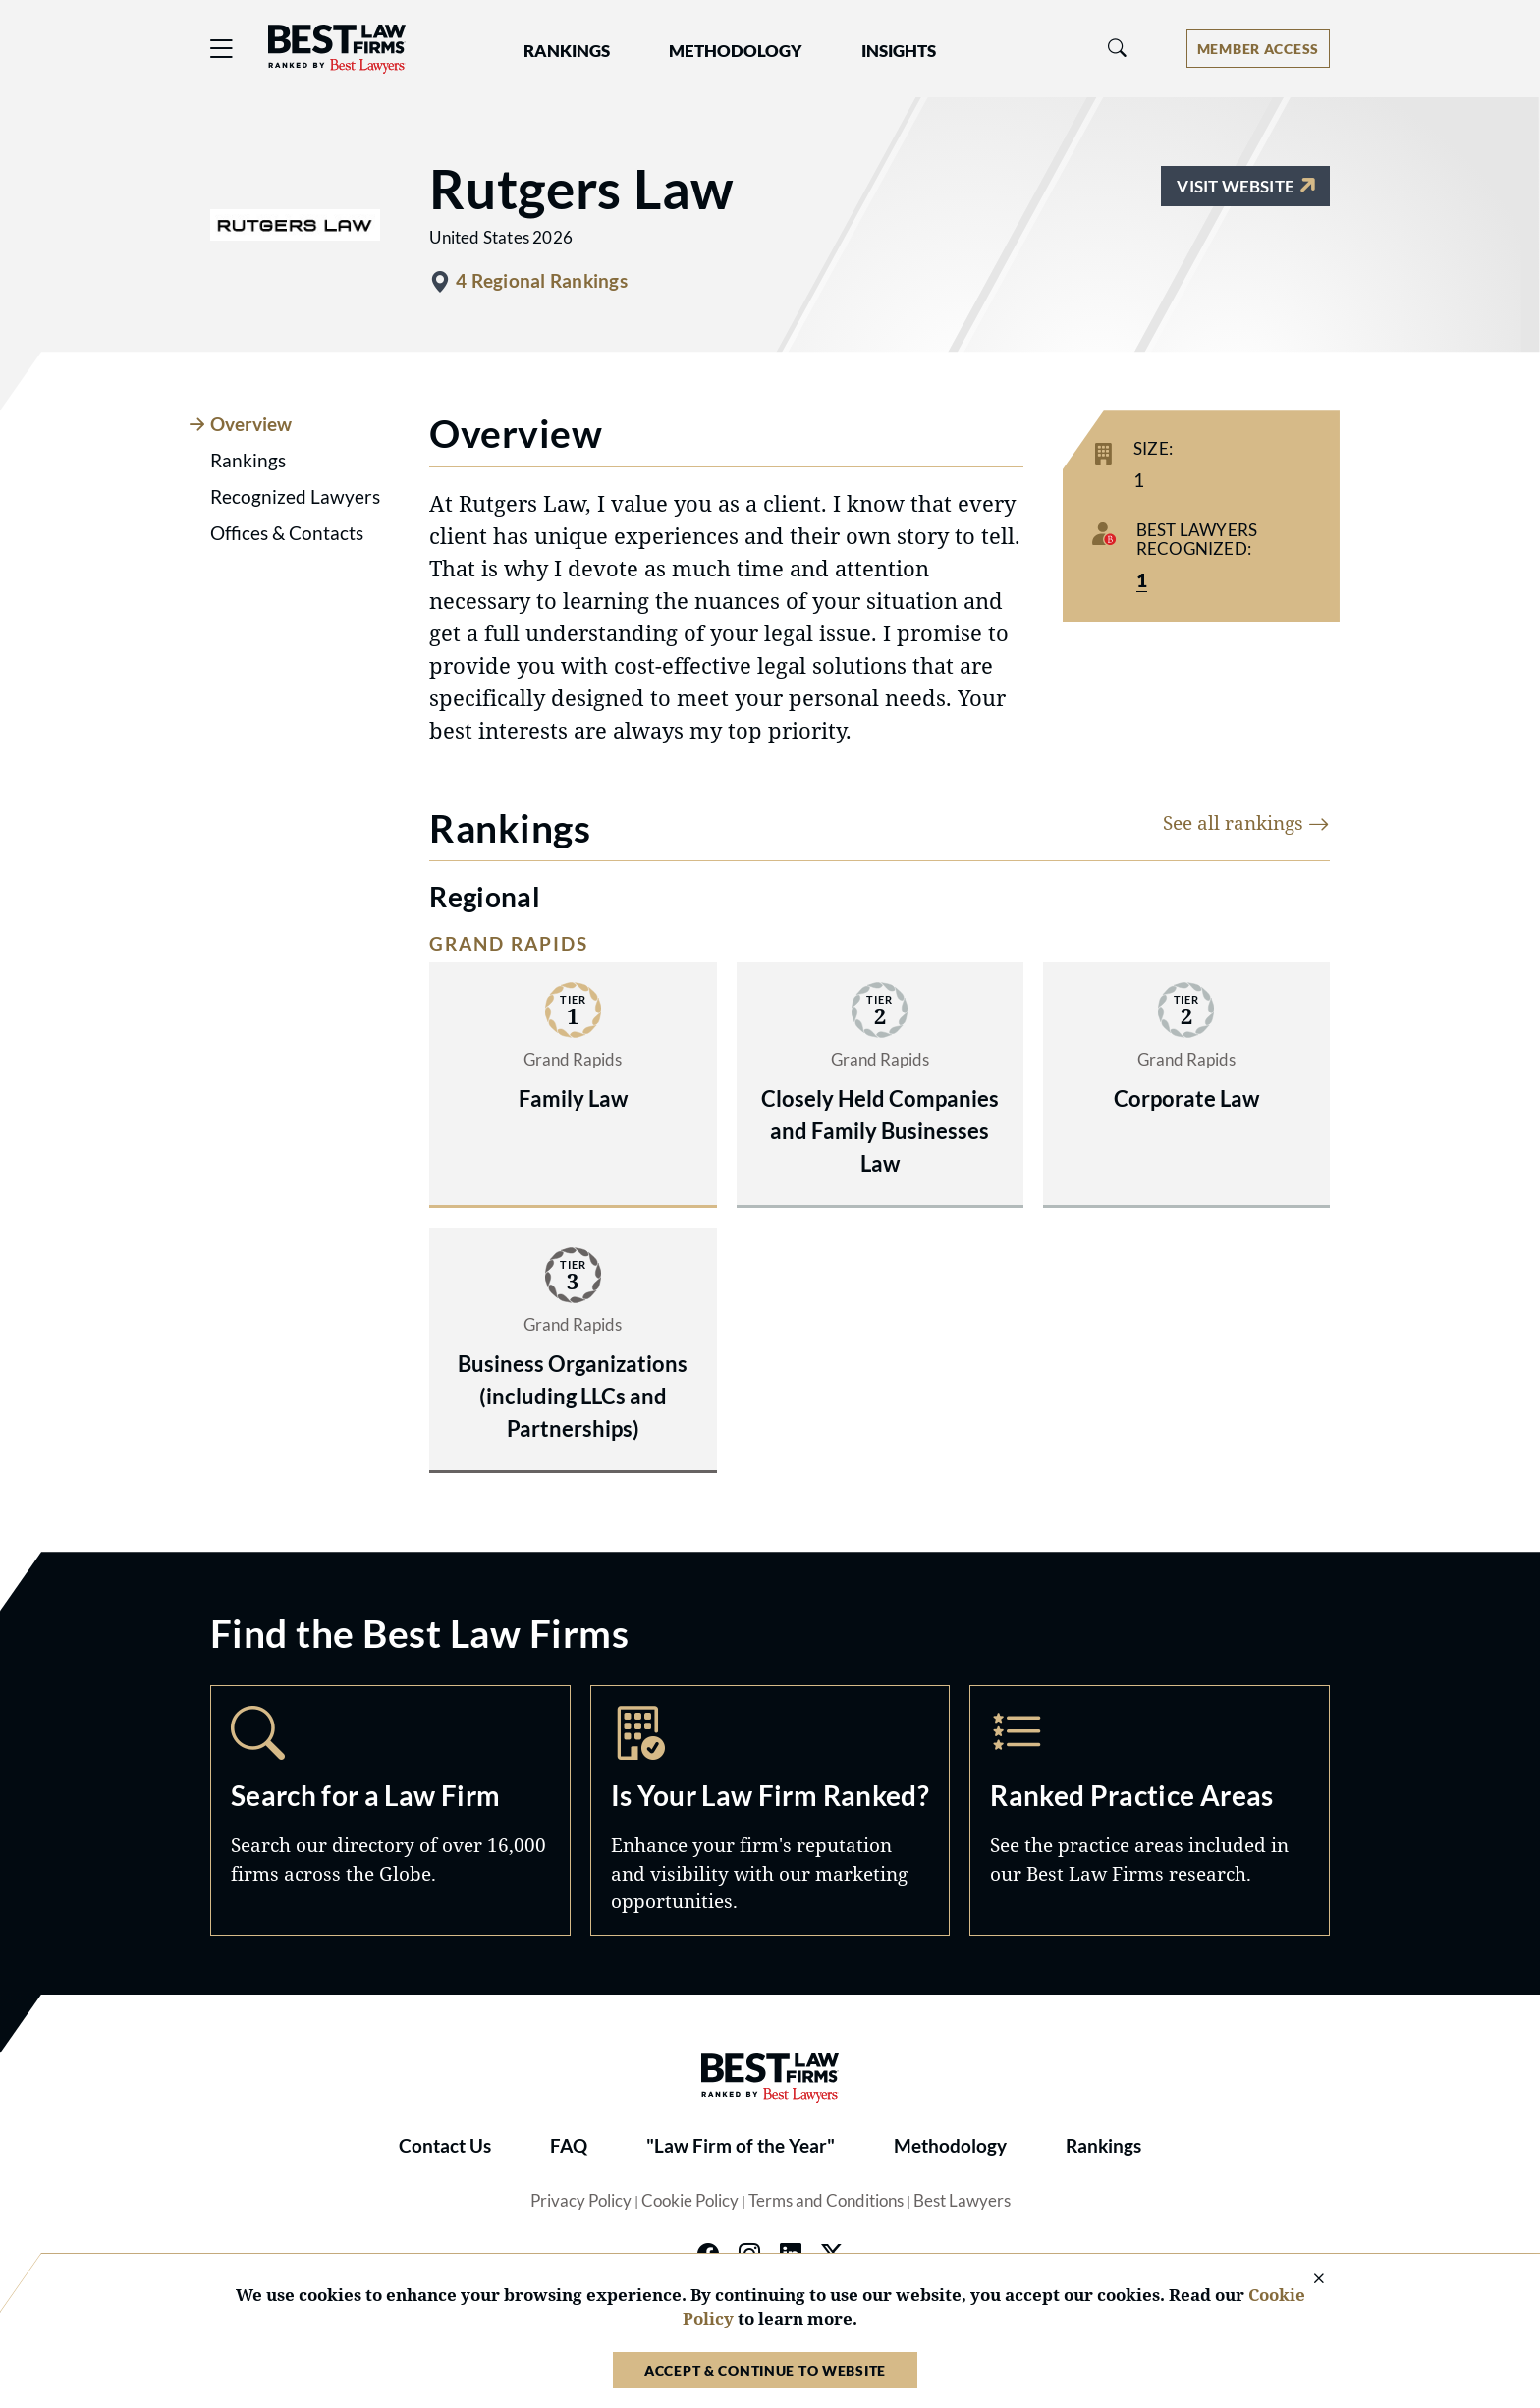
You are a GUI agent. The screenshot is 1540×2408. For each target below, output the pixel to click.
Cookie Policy (690, 2201)
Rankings (1103, 2146)
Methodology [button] (735, 51)
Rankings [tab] (248, 460)
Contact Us (445, 2146)
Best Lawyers (962, 2201)
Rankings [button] (566, 51)
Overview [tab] (251, 424)
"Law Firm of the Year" (740, 2146)
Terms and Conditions (826, 2201)
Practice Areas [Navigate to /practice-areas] (1149, 1810)
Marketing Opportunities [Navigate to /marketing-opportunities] (770, 1810)
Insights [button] (898, 51)
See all (1246, 822)
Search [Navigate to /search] (390, 1810)
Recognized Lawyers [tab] (295, 497)
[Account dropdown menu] (1258, 48)
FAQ (568, 2146)
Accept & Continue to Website (765, 2370)
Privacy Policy (581, 2201)
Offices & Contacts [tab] (286, 533)
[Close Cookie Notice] (1306, 2280)
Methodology (950, 2146)
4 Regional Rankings (541, 281)
